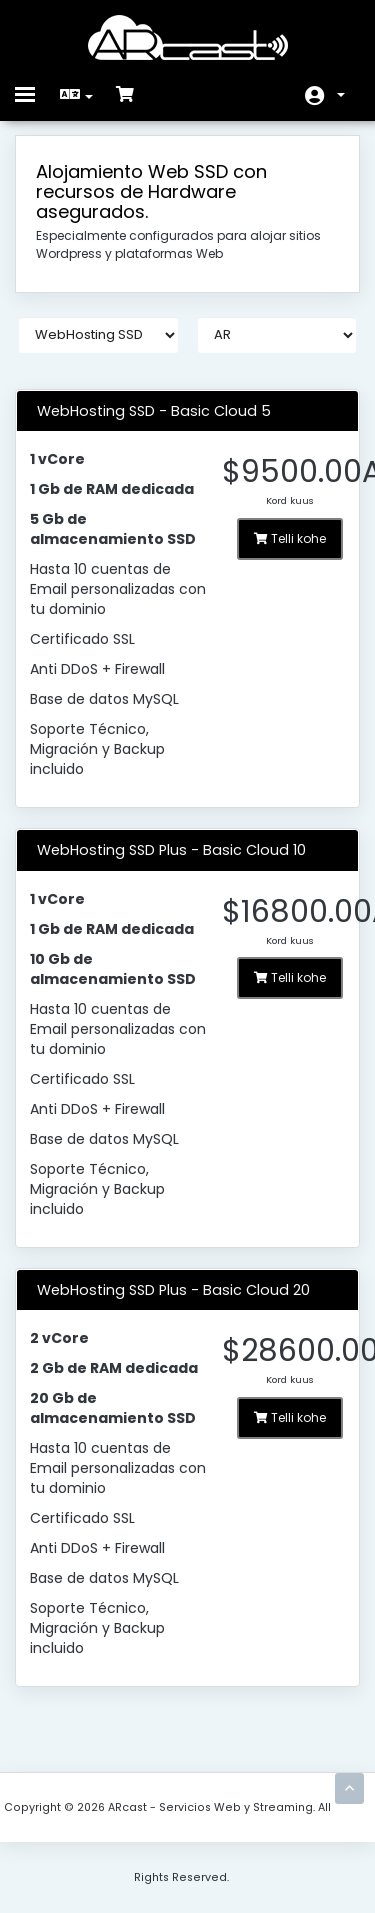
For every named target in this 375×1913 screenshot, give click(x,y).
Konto (341, 95)
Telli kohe (290, 538)
